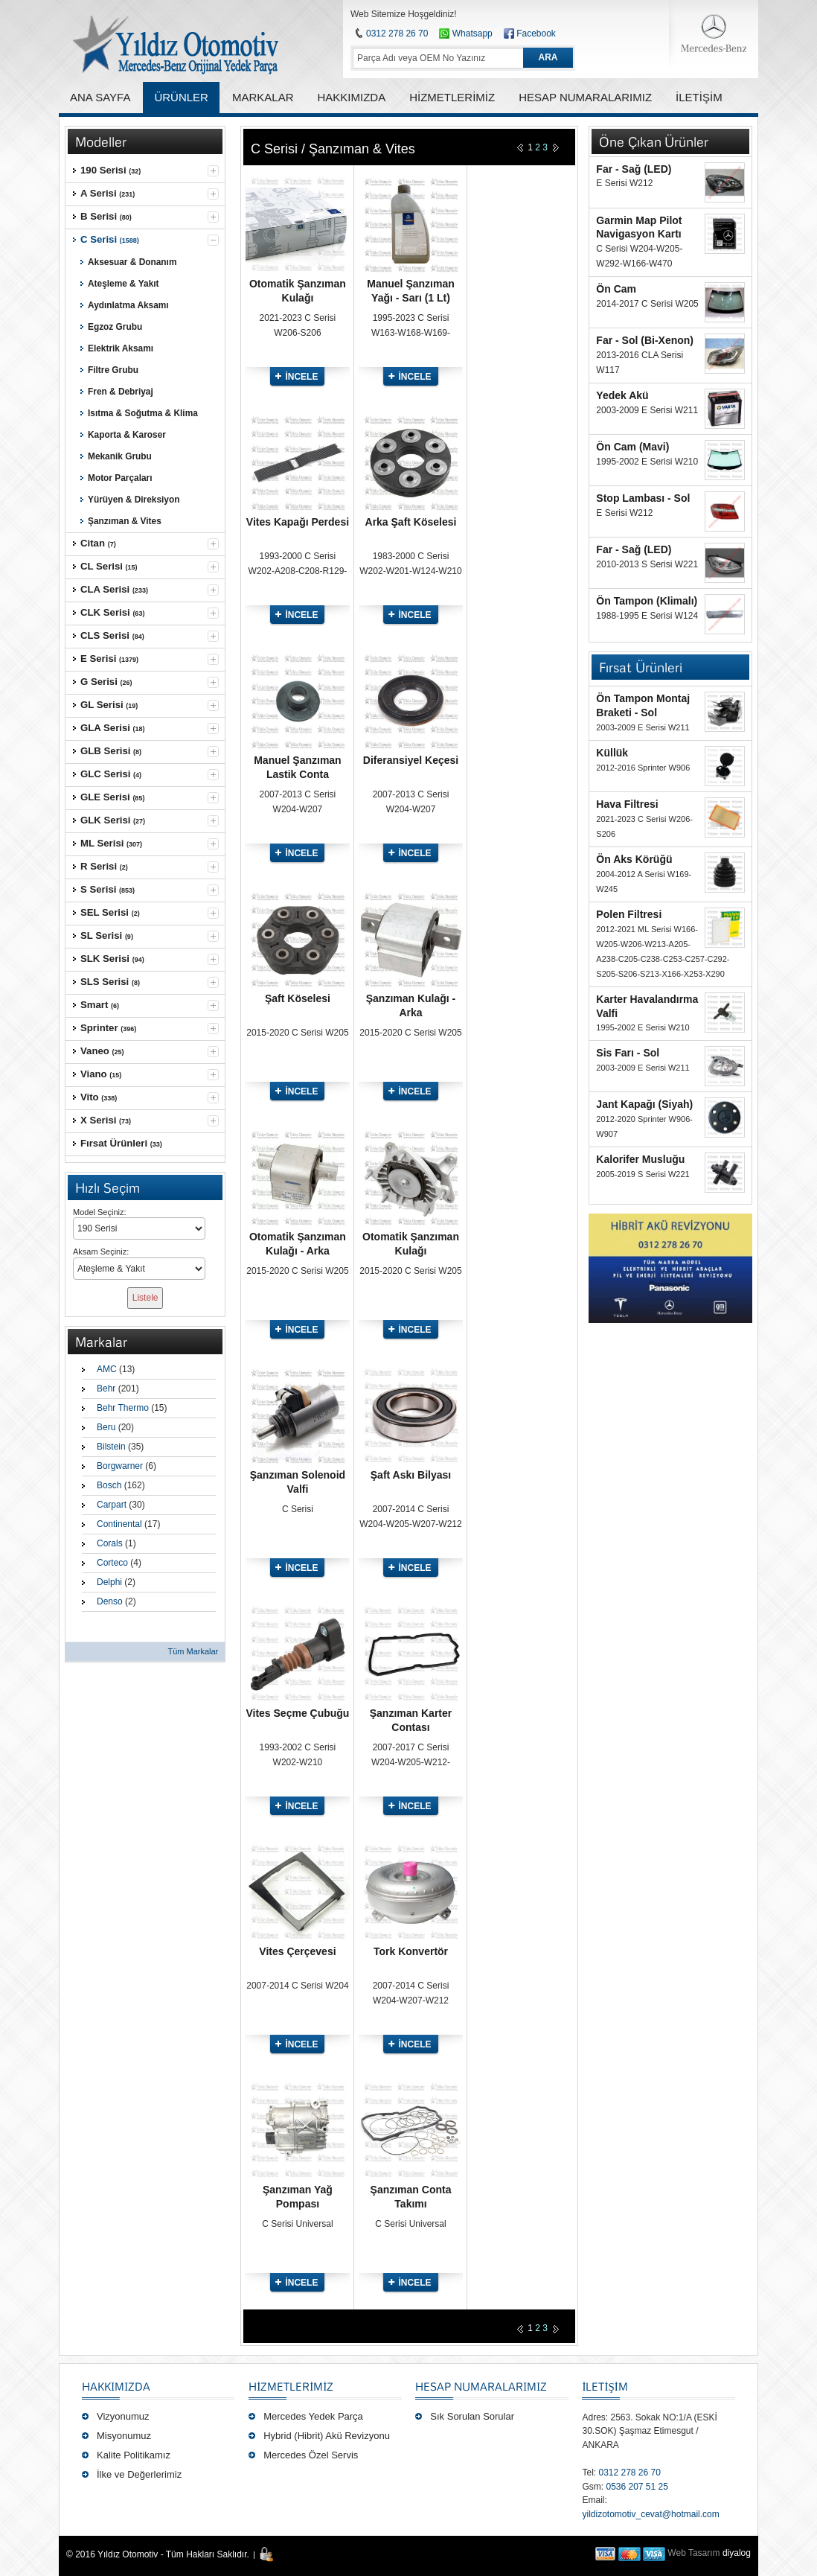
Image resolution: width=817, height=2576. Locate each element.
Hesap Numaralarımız (481, 2386)
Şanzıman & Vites (124, 521)
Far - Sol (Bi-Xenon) (644, 340)
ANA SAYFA (100, 97)
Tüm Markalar (192, 1651)
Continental (119, 1524)
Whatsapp (465, 33)
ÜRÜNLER (181, 97)
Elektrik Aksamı (120, 348)
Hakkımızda (116, 2386)
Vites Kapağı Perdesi (297, 522)
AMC (107, 1369)
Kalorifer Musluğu (640, 1159)
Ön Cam (616, 289)
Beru (106, 1427)
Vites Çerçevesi (297, 1951)
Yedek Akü (622, 395)
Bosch (109, 1485)
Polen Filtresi (628, 914)
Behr (106, 1388)
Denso (110, 1601)
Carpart (111, 1504)
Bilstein (111, 1446)
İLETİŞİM (604, 2386)
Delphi (109, 1582)
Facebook (536, 33)
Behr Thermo (123, 1408)
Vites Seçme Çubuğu (297, 1713)
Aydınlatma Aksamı (128, 305)
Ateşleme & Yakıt (123, 283)
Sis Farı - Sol (627, 1053)
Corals (110, 1543)
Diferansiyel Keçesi (410, 760)
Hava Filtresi (627, 804)
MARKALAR (263, 97)
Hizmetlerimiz (291, 2386)
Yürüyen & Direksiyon (133, 499)
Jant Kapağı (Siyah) (644, 1104)
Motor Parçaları (120, 478)
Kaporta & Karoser (127, 435)
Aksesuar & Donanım (132, 262)
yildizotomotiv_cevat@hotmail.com (650, 2514)
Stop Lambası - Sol (643, 498)
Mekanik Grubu (120, 456)
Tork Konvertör (411, 1951)
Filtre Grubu (113, 370)
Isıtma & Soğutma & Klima (143, 413)
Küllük (612, 753)
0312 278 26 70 (397, 33)
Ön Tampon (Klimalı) (646, 601)
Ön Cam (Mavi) (632, 447)
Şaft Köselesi (297, 998)
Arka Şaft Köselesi (411, 522)
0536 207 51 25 (636, 2486)
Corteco (112, 1563)
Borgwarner (120, 1466)
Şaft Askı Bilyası (411, 1475)
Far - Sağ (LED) (633, 169)
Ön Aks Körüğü (634, 859)
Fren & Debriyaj (120, 391)
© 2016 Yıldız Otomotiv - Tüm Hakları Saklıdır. (157, 2554)
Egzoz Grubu (115, 327)
